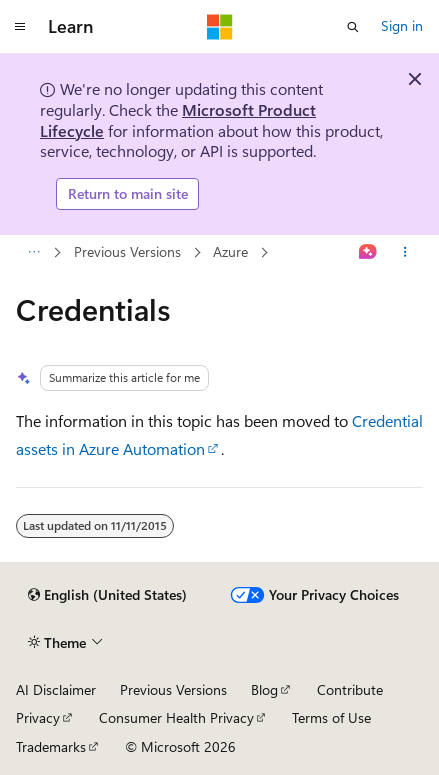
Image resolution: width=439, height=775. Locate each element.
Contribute (350, 689)
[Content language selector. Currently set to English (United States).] (107, 595)
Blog (264, 689)
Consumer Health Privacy (176, 717)
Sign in (402, 25)
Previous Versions (127, 251)
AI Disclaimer (56, 689)
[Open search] (353, 27)
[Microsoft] (220, 27)
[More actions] (405, 252)
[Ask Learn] (368, 252)
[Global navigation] (20, 27)
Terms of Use (331, 717)
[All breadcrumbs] (33, 252)
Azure (230, 251)
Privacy (38, 717)
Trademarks (51, 746)
